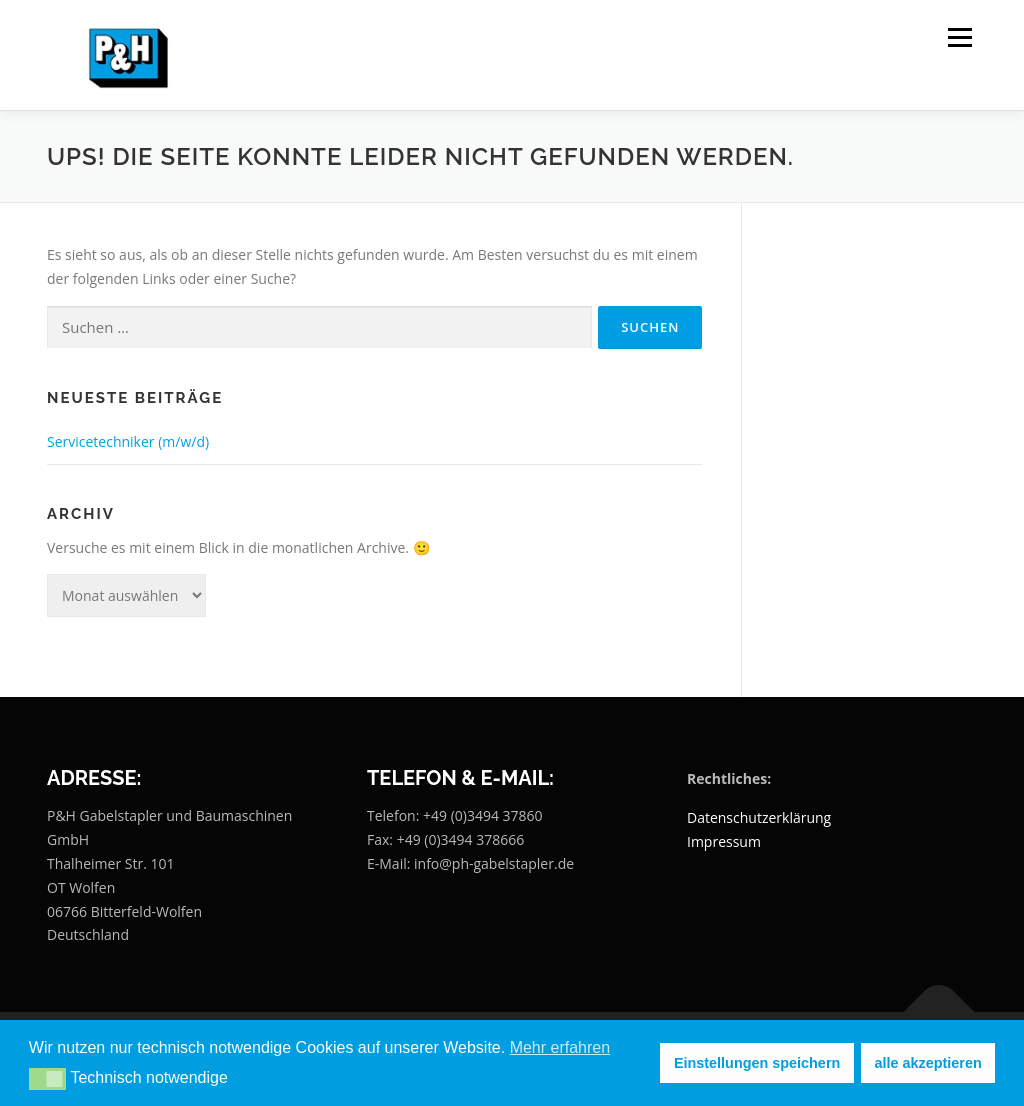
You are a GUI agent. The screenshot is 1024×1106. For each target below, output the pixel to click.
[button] (47, 1079)
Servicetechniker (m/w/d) (128, 441)
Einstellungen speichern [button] (757, 1063)
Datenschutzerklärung (759, 817)
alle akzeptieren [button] (928, 1063)
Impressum (724, 841)
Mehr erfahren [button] (560, 1047)
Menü (959, 37)
